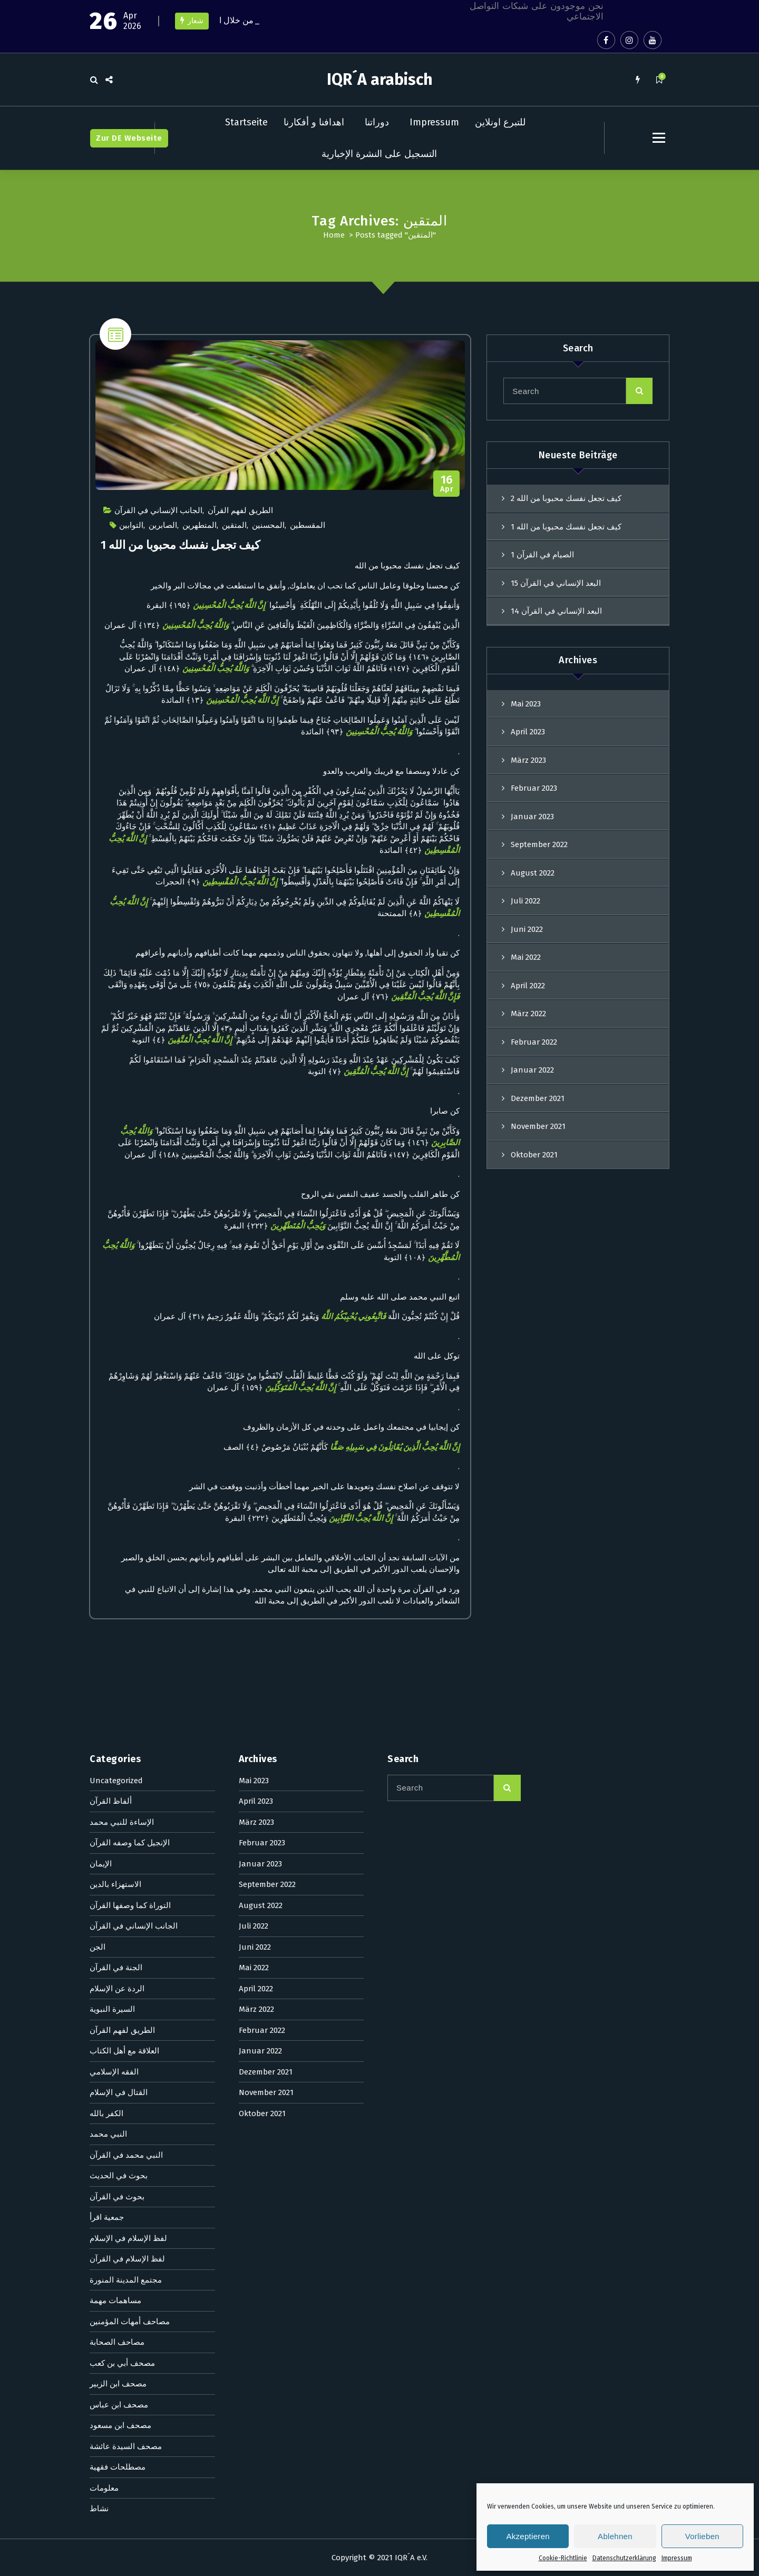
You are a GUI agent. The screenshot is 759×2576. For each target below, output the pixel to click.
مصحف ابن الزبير (118, 1714)
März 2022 (528, 1013)
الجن (97, 1277)
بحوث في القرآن (117, 1526)
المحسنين (268, 525)
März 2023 (528, 760)
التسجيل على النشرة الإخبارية (379, 154)
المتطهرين (199, 525)
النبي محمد (108, 1464)
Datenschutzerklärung (624, 2558)
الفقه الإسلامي (114, 1402)
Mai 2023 (526, 704)
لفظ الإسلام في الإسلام (128, 1568)
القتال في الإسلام (119, 1423)
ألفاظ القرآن (111, 1131)
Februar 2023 (534, 788)
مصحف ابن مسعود (120, 1756)
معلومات (104, 1818)
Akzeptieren (528, 2536)
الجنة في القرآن (116, 1298)
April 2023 (528, 731)
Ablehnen (615, 2536)
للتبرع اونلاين (500, 122)
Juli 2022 (525, 901)
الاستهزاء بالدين (115, 1215)
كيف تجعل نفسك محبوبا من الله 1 (180, 545)
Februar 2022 (534, 1042)
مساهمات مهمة (115, 1631)
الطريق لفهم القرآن (240, 510)
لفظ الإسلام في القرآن (127, 1589)
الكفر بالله (106, 1443)
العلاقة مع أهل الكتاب (124, 1381)
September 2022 (539, 844)
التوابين (131, 525)
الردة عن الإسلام (117, 1318)
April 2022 (528, 985)
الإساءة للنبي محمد (122, 1152)
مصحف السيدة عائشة (126, 1776)
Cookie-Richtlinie (563, 2558)
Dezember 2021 (266, 1402)
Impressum (676, 2558)
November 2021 (266, 1423)
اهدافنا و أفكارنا (314, 122)
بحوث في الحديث (119, 1506)
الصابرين (163, 525)
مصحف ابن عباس (119, 1734)
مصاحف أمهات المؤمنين (130, 1651)
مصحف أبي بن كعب (122, 1693)
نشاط (99, 1839)
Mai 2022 (526, 957)
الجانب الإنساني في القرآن (158, 510)
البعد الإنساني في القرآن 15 (556, 583)
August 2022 (532, 873)
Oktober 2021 (262, 1443)
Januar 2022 (532, 1070)
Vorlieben (702, 2536)
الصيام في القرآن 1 (542, 554)
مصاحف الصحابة (117, 1672)
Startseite (246, 122)
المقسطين (307, 525)
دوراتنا (377, 122)
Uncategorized (116, 1110)
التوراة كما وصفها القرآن (130, 1235)
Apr (446, 484)
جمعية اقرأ (107, 1547)
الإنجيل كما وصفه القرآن (130, 1173)
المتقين (234, 525)
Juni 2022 (527, 929)
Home (334, 235)
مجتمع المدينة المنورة (126, 1610)
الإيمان (101, 1193)
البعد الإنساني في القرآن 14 (556, 611)
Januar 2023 (532, 816)
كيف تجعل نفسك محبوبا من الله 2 (566, 498)
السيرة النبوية (112, 1339)
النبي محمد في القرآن (126, 1485)
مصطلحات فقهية (117, 1797)
